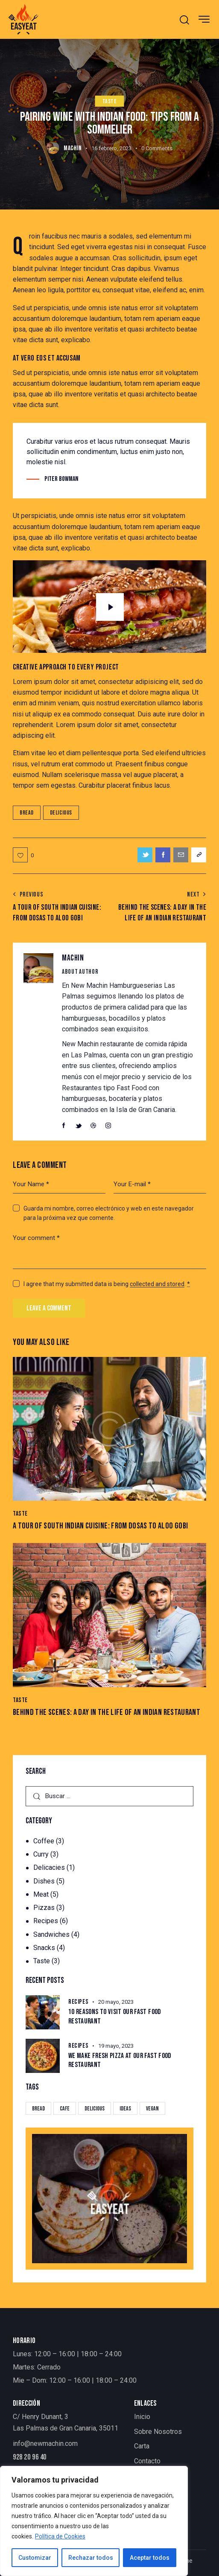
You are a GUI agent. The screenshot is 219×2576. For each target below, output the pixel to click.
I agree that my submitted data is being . (106, 1284)
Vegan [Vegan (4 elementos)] (152, 2108)
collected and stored (157, 1284)
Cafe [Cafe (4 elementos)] (65, 2108)
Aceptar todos (149, 2557)
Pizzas (44, 1908)
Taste (109, 101)
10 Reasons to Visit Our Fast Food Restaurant (114, 2016)
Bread (27, 812)
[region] (94, 2521)
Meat (41, 1894)
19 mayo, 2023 (116, 2046)
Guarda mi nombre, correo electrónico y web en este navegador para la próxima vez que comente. (108, 1213)
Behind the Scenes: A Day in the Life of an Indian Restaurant (106, 1712)
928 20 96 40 (30, 2457)
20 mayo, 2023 (116, 2002)
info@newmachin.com (45, 2443)
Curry (41, 1854)
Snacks (44, 1948)
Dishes (44, 1881)
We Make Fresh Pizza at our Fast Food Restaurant (119, 2060)
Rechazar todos (90, 2557)
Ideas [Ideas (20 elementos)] (125, 2108)
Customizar (34, 2557)
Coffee (43, 1841)
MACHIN (73, 958)
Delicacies (49, 1867)
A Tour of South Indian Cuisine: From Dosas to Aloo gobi (100, 1526)
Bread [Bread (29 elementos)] (38, 2108)
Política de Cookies (60, 2536)
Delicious (61, 812)
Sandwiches (51, 1934)
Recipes (45, 1921)
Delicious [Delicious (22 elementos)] (95, 2108)
